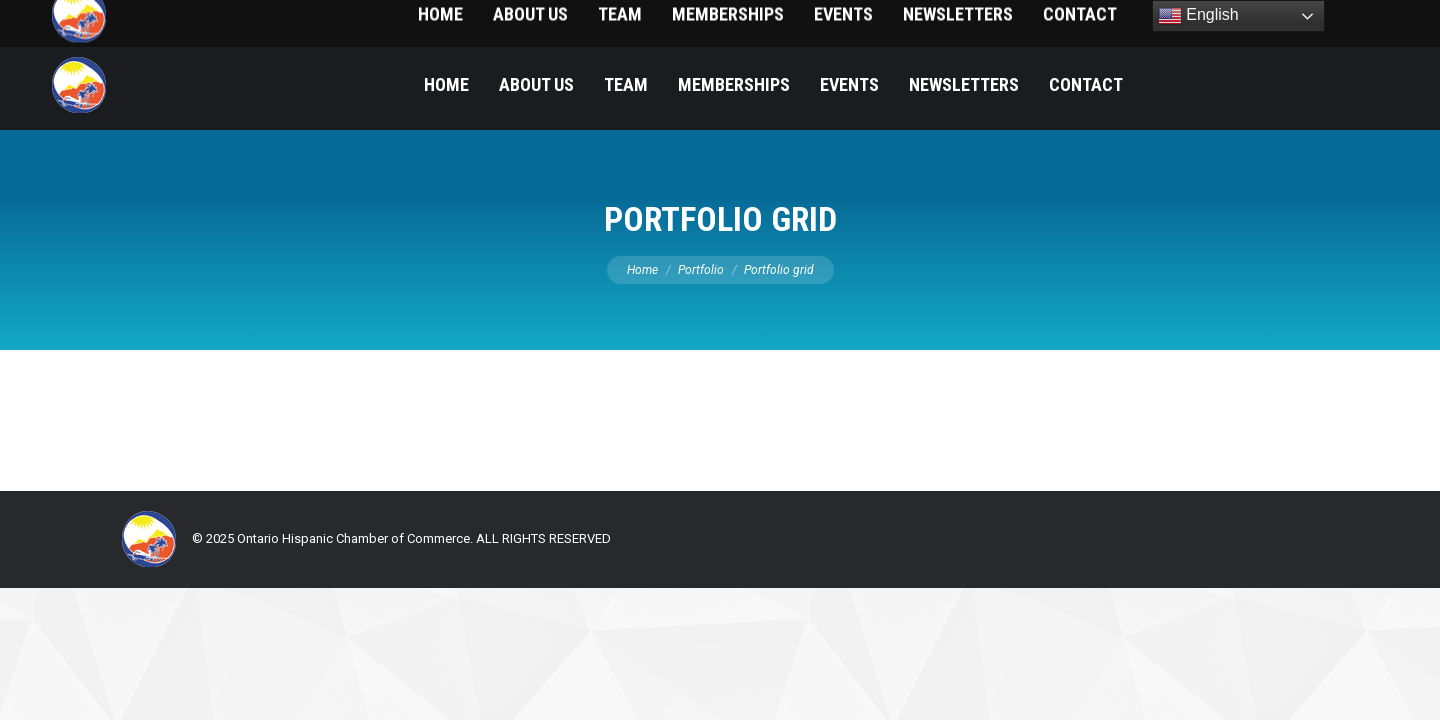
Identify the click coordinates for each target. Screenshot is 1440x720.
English (1198, 16)
